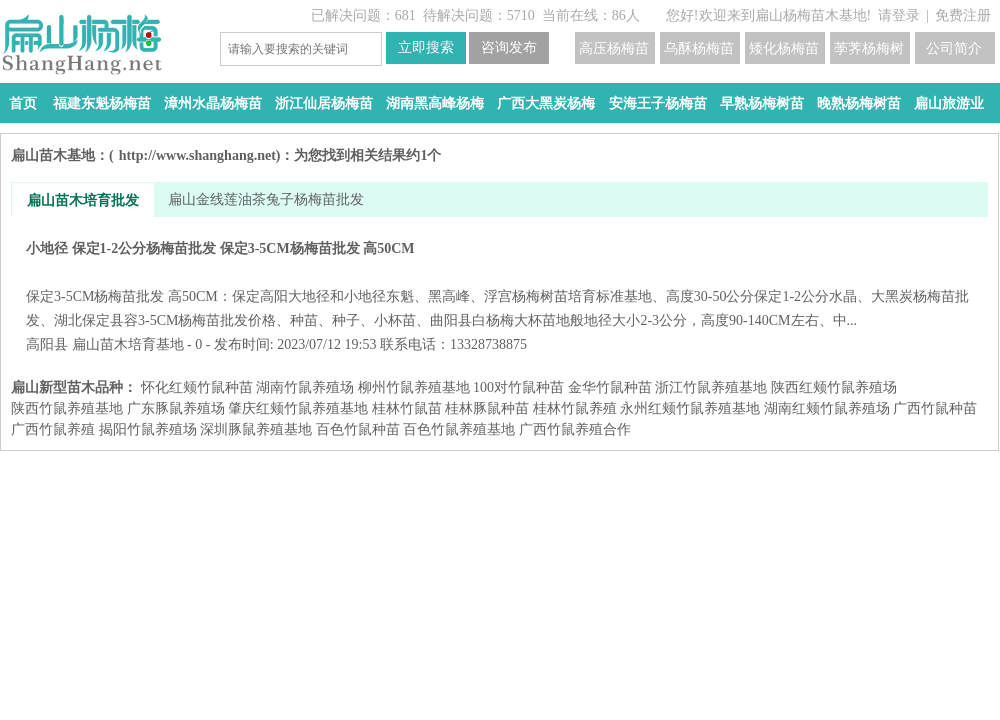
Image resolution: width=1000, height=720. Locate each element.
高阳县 (47, 344)
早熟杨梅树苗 (762, 103)
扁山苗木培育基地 (128, 344)
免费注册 (963, 15)
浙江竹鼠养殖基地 (711, 387)
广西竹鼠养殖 (53, 429)
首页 (23, 103)
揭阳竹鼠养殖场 (148, 429)
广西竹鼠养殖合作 (575, 429)
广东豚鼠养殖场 (176, 408)
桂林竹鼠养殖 (575, 408)
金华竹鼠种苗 (610, 387)
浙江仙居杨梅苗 (324, 103)
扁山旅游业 (949, 103)
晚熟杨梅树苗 (859, 103)
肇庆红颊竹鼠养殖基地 (298, 408)
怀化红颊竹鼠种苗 (197, 387)
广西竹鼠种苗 (935, 408)
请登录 (899, 15)
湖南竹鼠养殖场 (305, 387)
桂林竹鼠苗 (407, 408)
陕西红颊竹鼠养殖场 (834, 387)
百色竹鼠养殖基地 (459, 429)
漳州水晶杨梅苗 (213, 103)
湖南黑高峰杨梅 (435, 103)
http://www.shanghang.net (197, 155)
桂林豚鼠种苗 (487, 408)
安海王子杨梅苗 (658, 103)
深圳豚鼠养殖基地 (256, 429)
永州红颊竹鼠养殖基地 (690, 408)
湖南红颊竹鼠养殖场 (827, 408)
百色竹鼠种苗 (358, 429)
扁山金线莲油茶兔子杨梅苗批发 (266, 199)
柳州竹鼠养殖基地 (414, 387)
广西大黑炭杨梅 (546, 103)
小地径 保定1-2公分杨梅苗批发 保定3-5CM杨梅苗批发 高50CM (499, 284)
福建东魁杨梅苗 (102, 103)
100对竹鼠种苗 (518, 387)
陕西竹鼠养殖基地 (67, 408)
